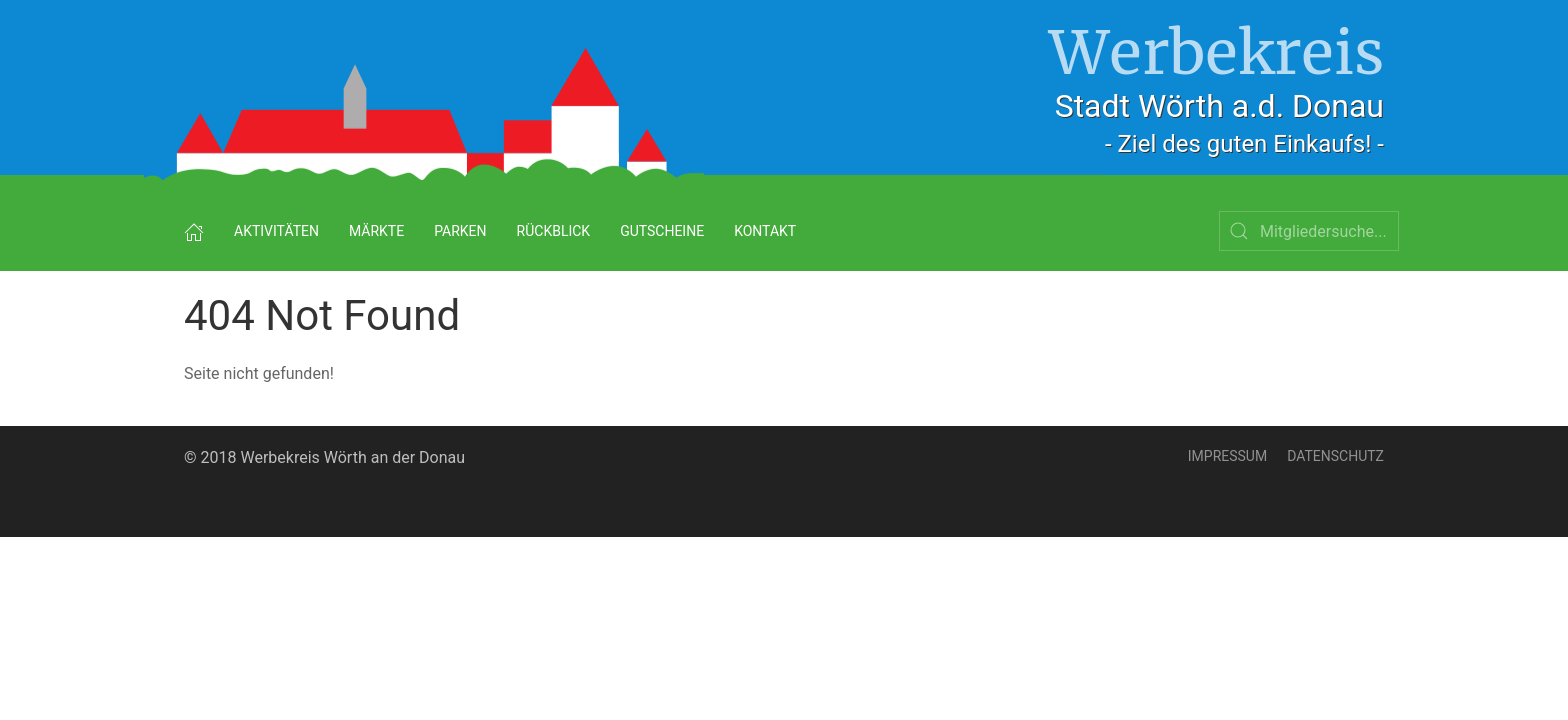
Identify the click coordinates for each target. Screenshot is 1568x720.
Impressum (1227, 456)
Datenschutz (1335, 456)
